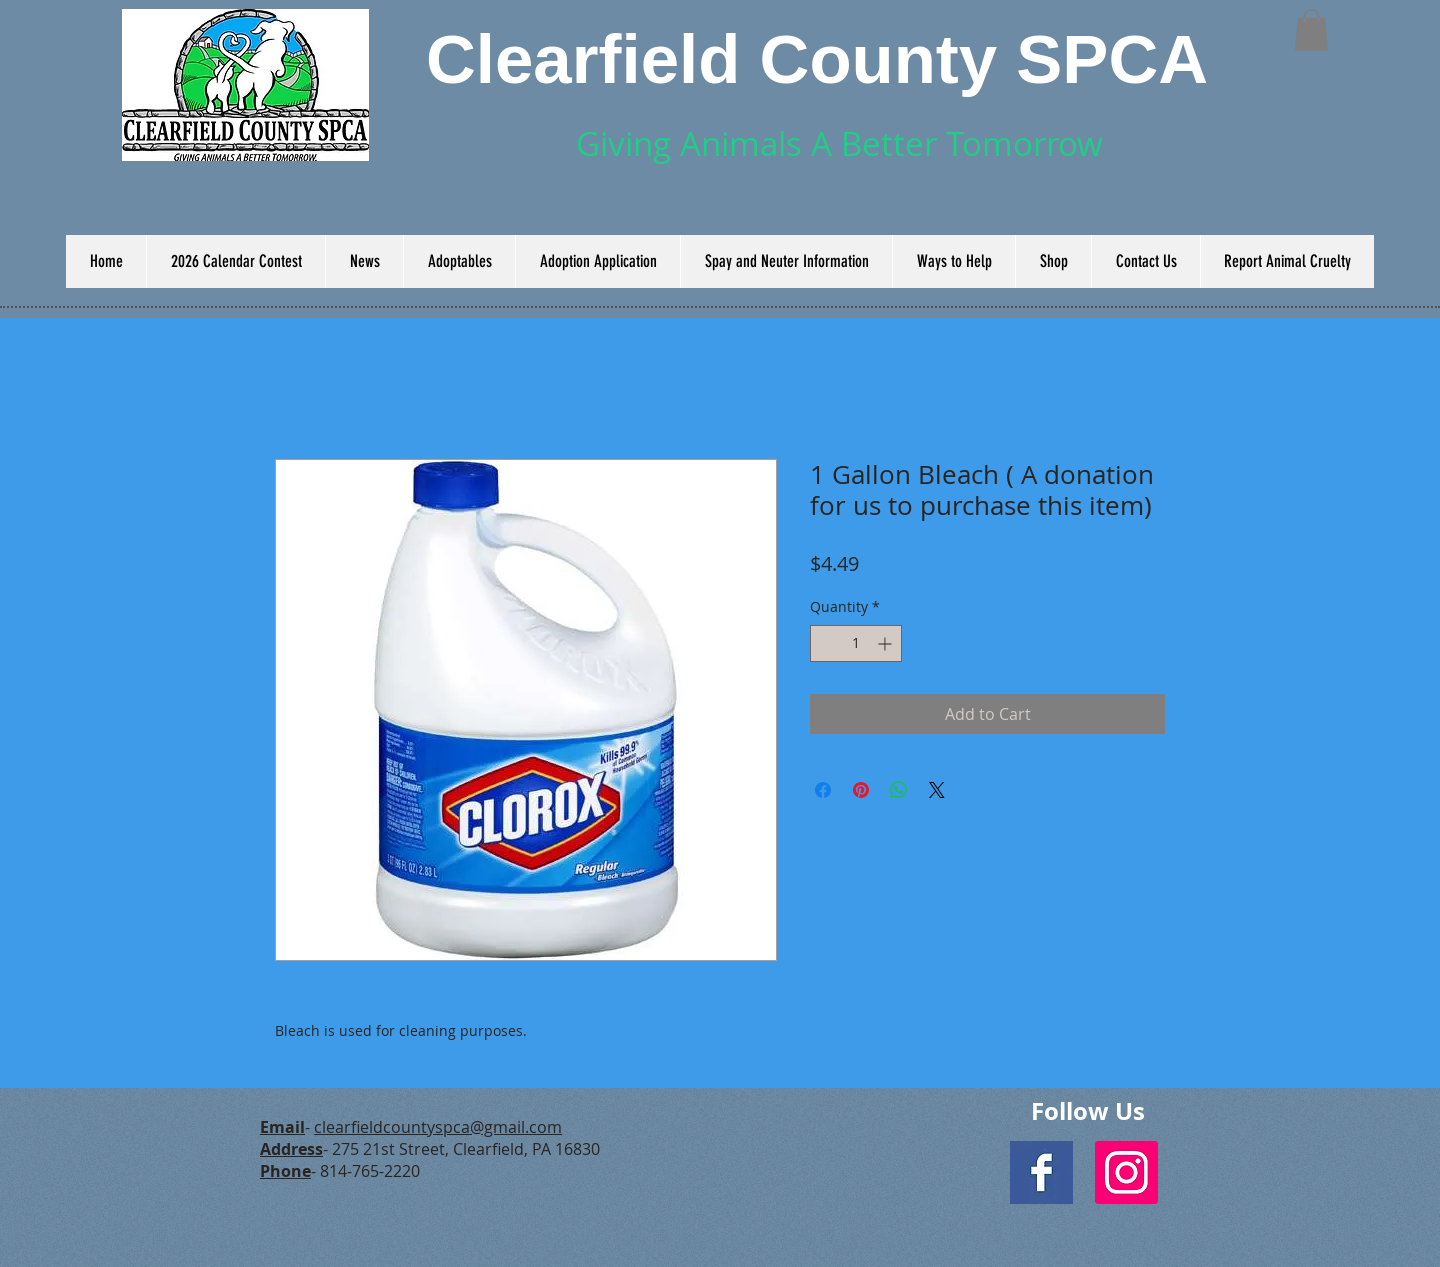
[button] (1311, 30)
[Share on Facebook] (823, 790)
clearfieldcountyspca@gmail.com (438, 1127)
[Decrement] (825, 643)
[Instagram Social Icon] (1126, 1172)
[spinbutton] (856, 643)
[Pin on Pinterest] (861, 790)
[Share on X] (937, 790)
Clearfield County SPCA (817, 59)
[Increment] (886, 643)
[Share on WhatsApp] (899, 790)
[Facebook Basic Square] (1041, 1172)
